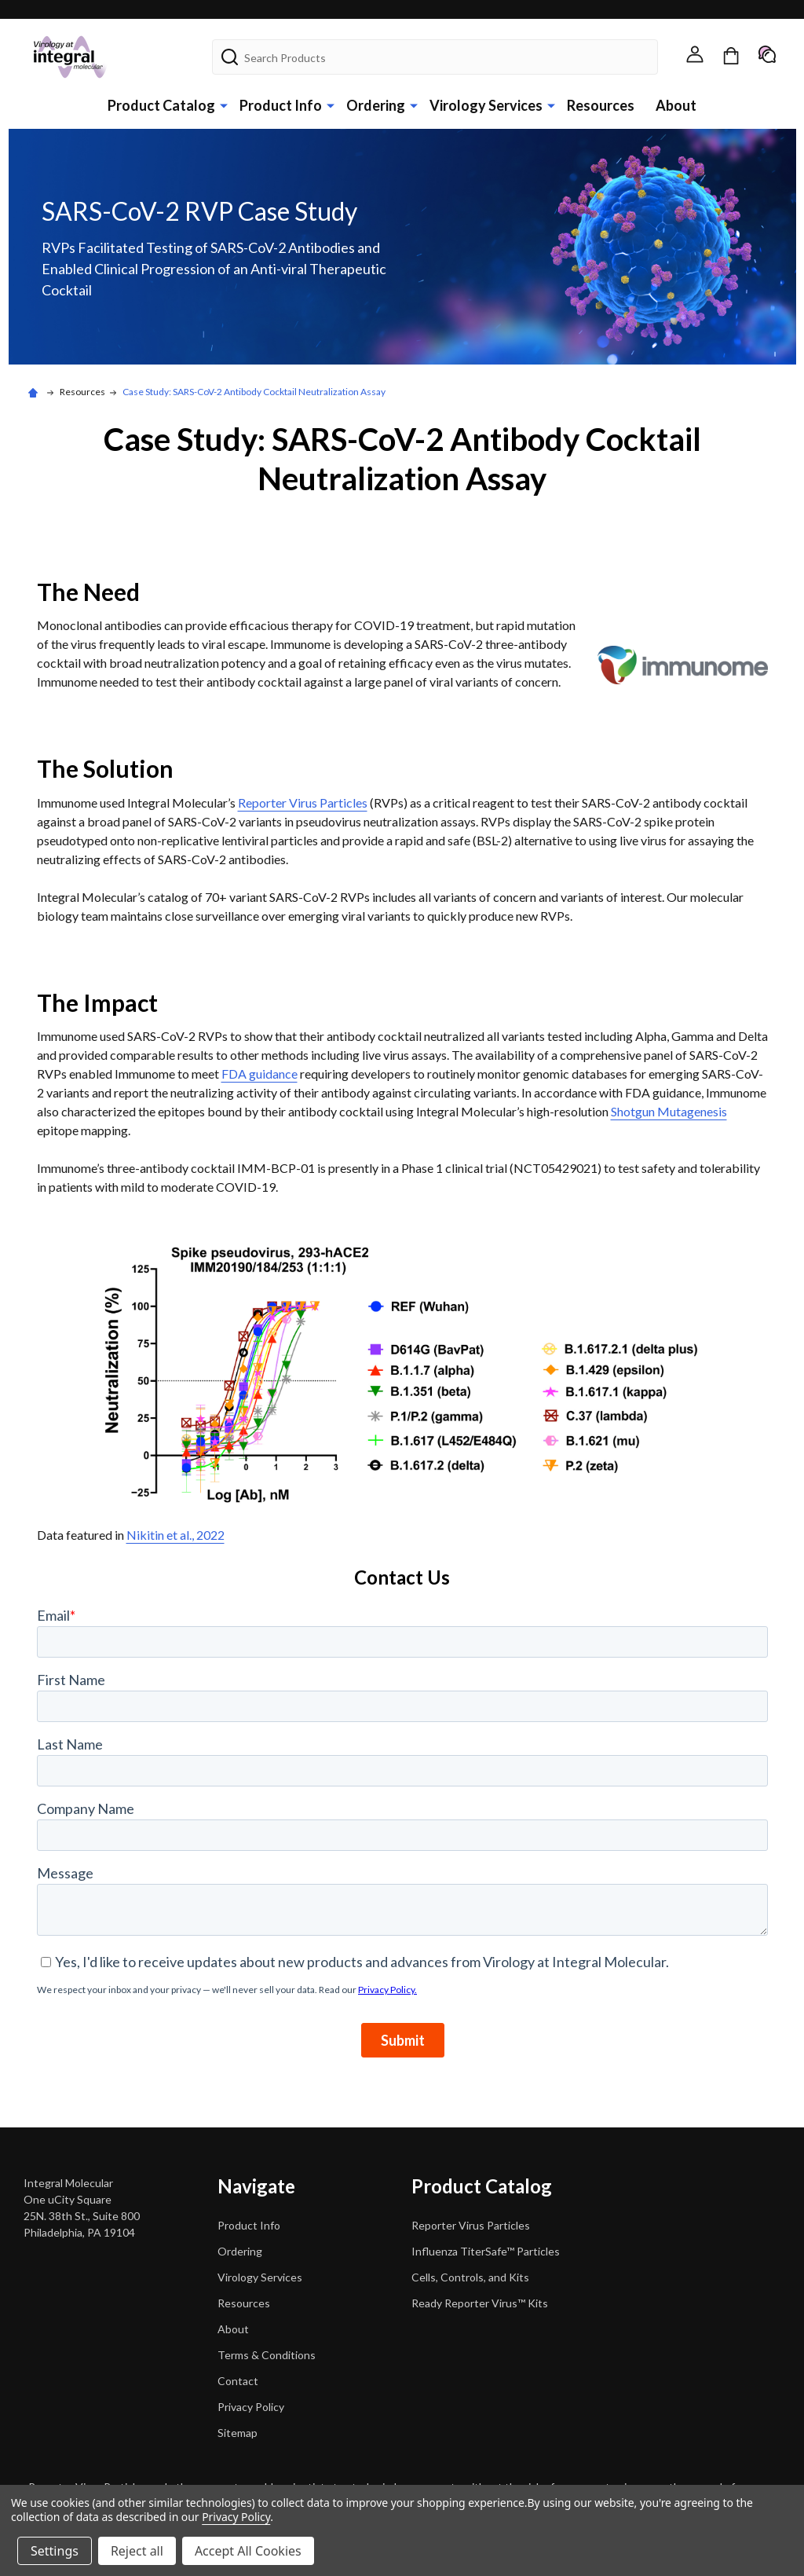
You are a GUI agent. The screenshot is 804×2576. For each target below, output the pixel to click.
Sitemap (237, 2432)
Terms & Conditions (266, 2355)
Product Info (280, 105)
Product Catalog (161, 105)
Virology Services (486, 105)
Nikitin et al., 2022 (175, 1534)
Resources (600, 105)
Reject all (137, 2551)
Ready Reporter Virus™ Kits (479, 2303)
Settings (55, 2551)
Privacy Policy (250, 2406)
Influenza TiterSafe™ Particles (485, 2251)
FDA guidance (259, 1073)
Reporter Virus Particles (302, 802)
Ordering (375, 105)
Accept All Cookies (248, 2551)
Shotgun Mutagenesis (669, 1111)
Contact (237, 2380)
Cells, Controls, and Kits (470, 2277)
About (676, 105)
